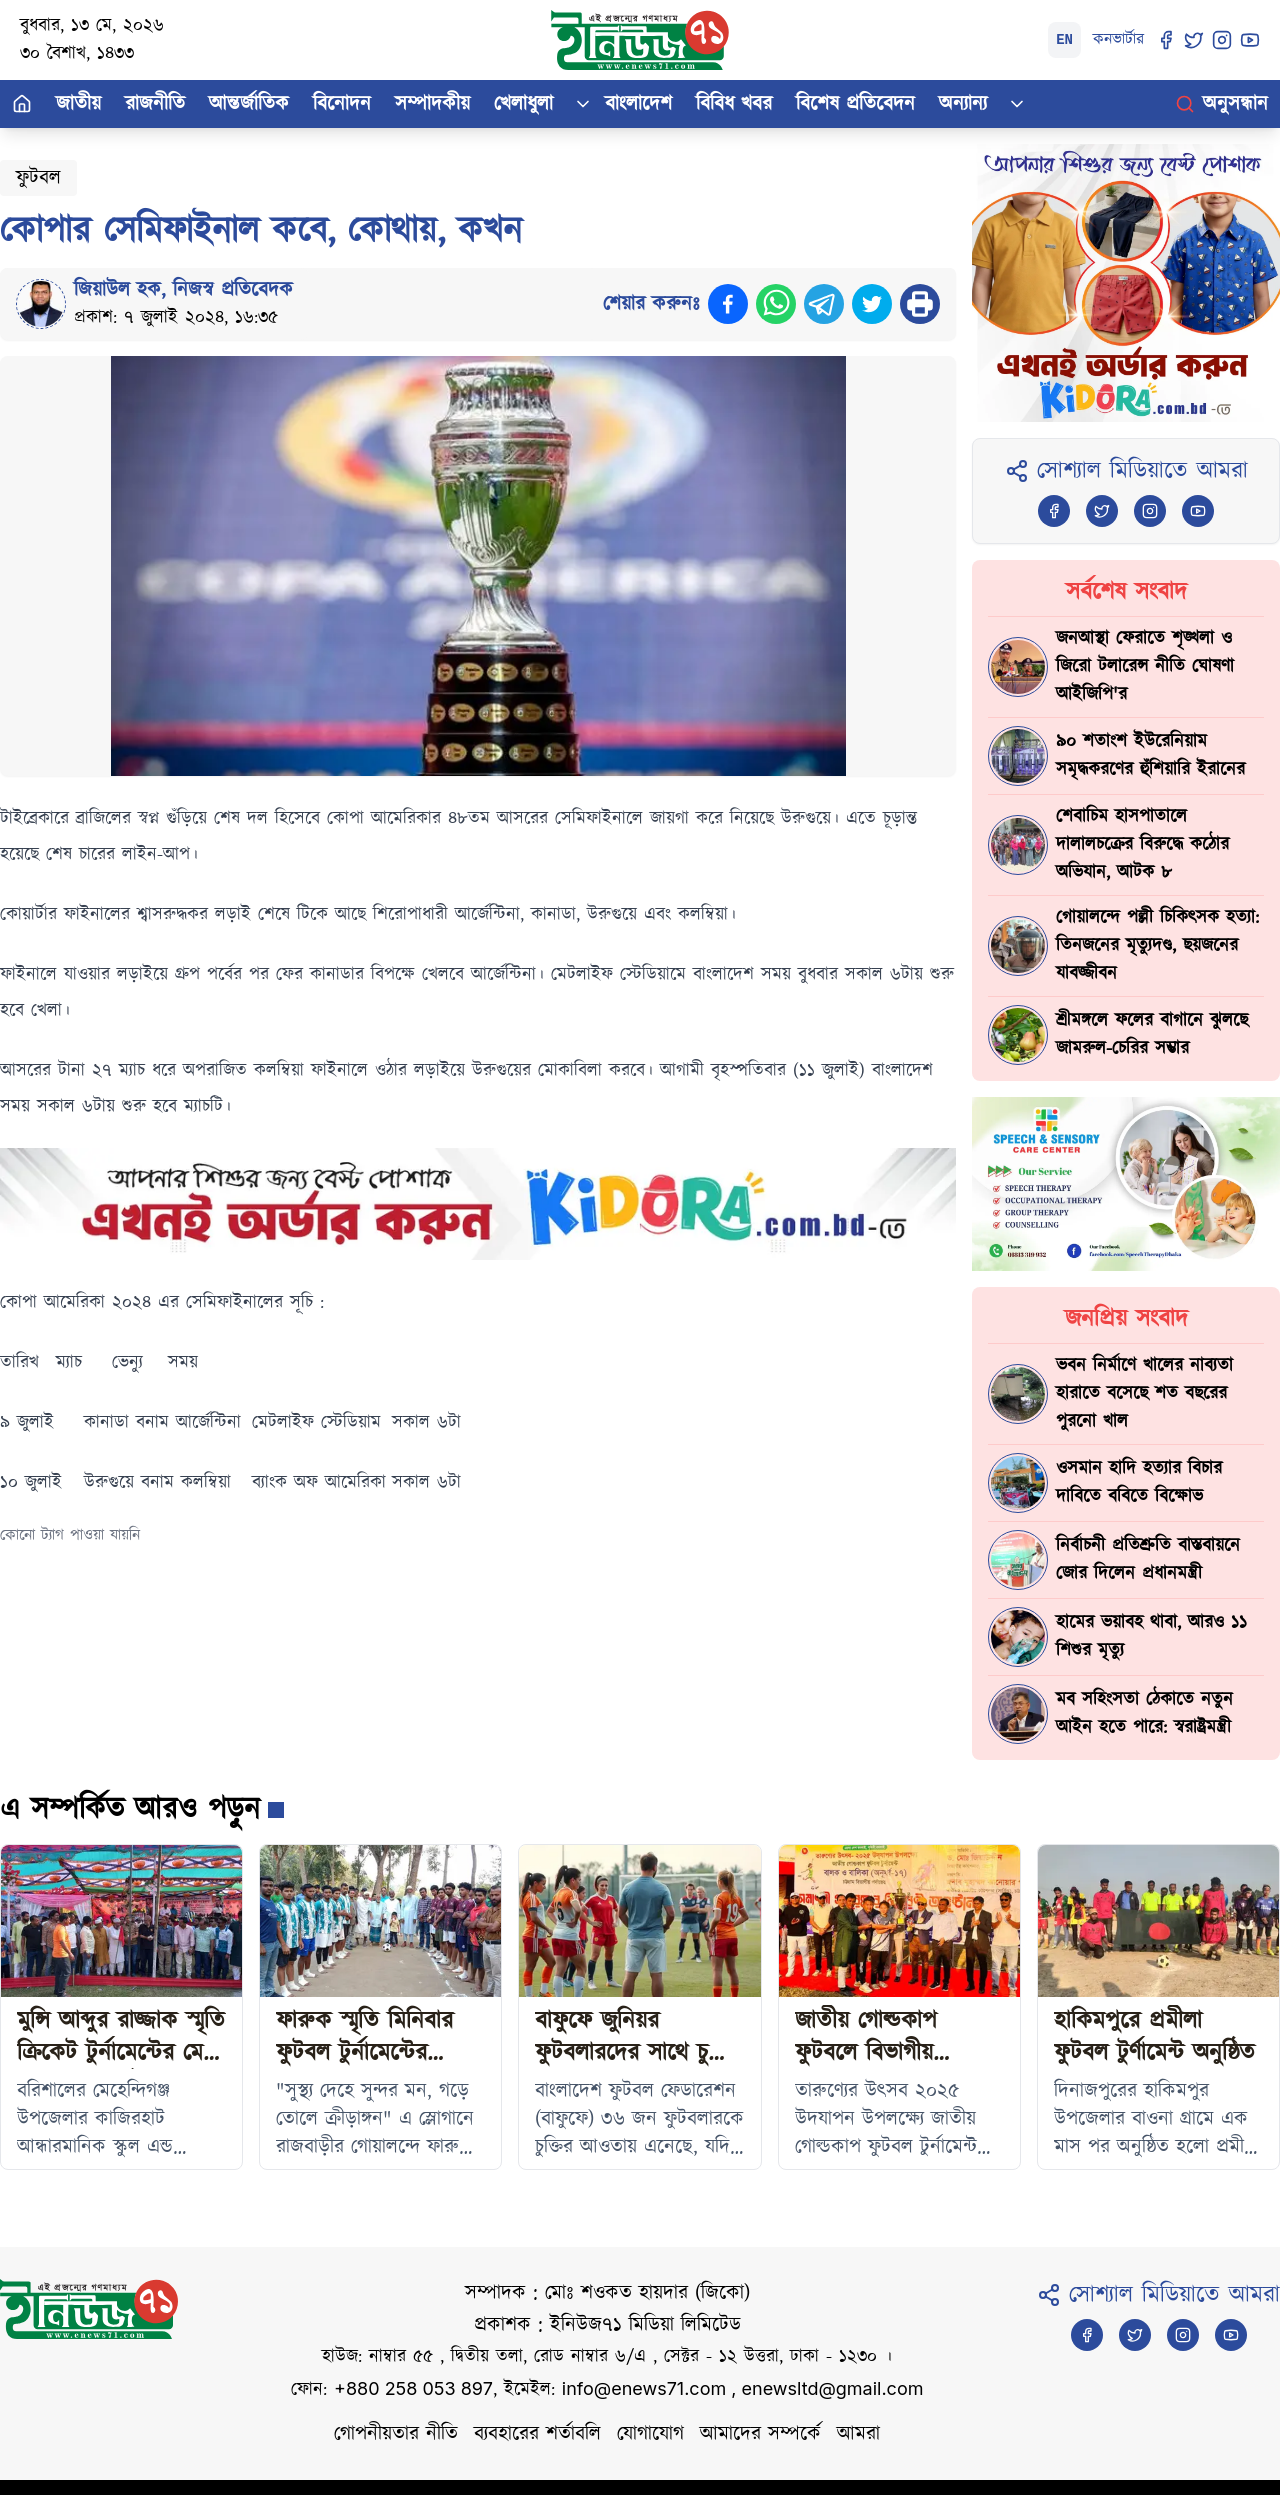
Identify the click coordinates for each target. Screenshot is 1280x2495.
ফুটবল (38, 178)
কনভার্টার (1118, 39)
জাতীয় (78, 104)
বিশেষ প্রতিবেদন (855, 104)
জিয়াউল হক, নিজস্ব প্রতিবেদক (183, 290)
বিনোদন (342, 104)
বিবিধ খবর (734, 104)
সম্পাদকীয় (432, 104)
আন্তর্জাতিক (249, 104)
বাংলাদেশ (638, 104)
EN (1064, 40)
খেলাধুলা (523, 104)
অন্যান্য (963, 104)
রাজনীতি (155, 104)
